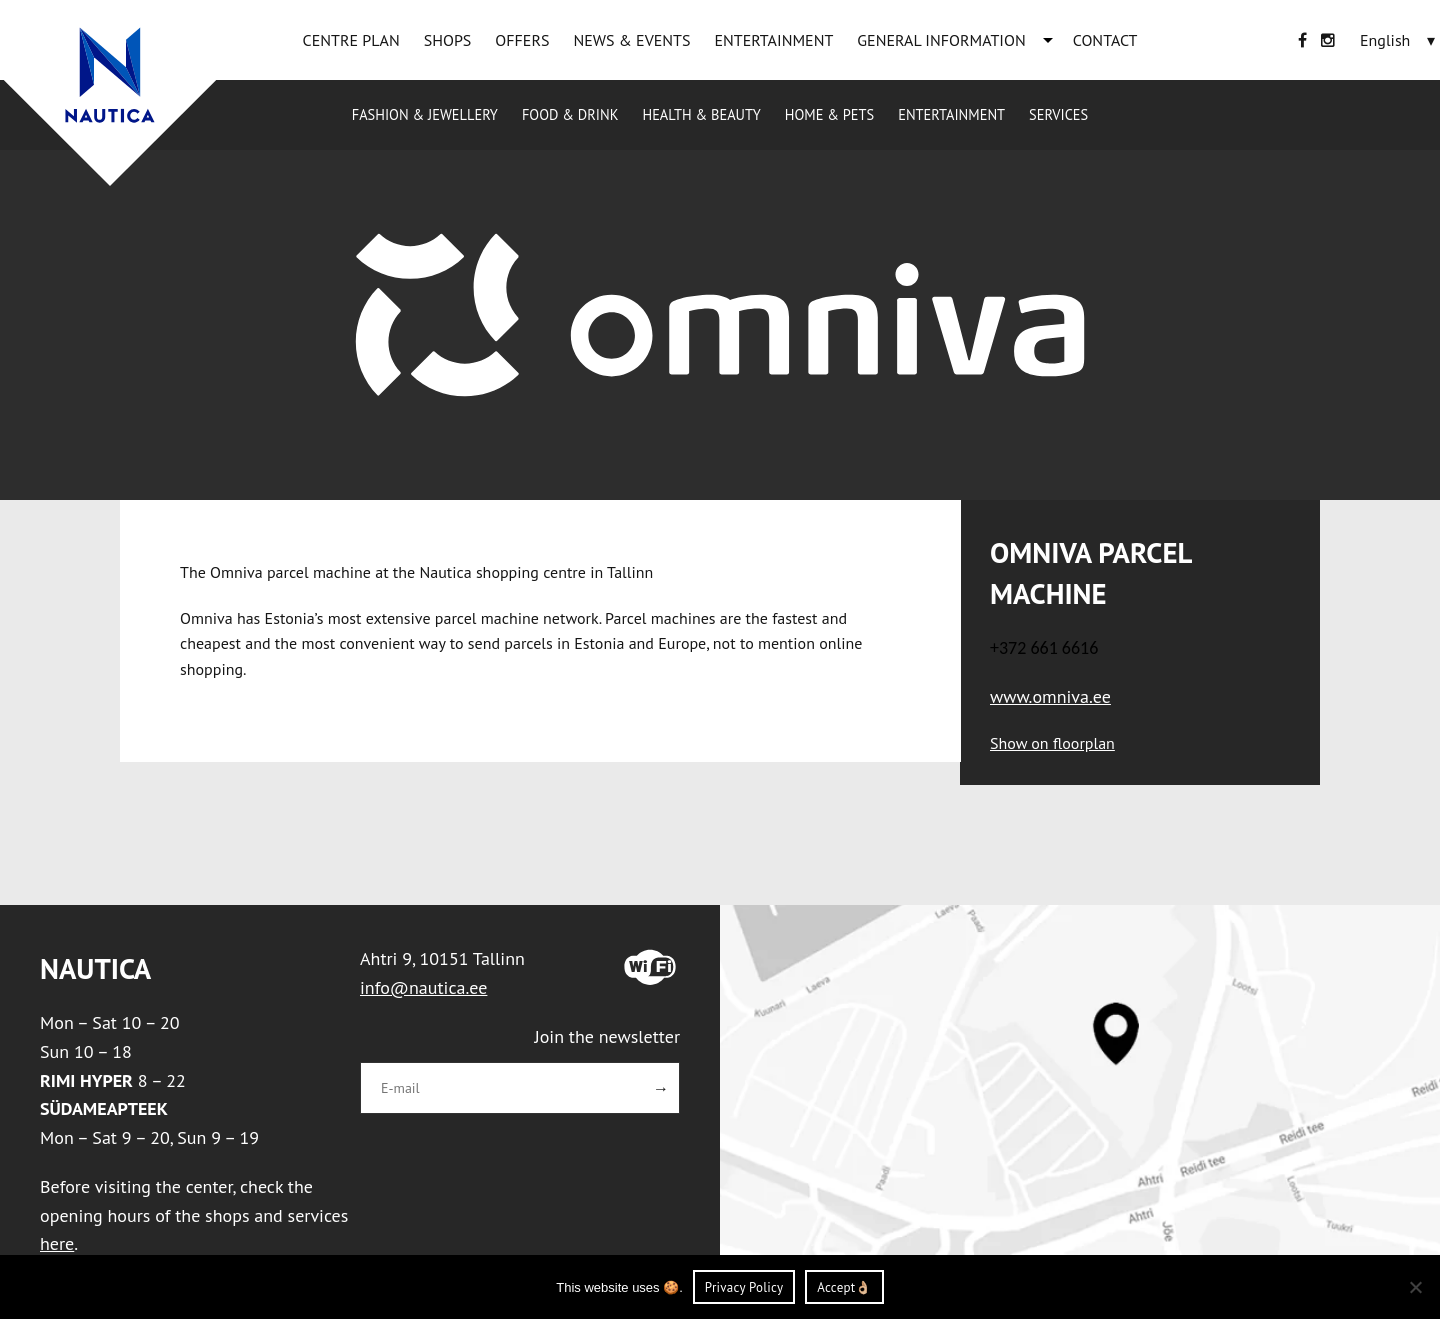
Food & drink (570, 114)
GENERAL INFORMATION (941, 40)
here (57, 1243)
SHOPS (448, 40)
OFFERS (522, 40)
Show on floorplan (1052, 743)
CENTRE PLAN (351, 40)
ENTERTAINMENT (773, 40)
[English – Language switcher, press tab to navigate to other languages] (1385, 40)
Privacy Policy (744, 1287)
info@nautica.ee (423, 987)
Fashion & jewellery (425, 114)
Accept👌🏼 (844, 1287)
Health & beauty (701, 114)
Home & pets (829, 114)
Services (1058, 114)
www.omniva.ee (1050, 696)
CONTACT (1105, 40)
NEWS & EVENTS (631, 40)
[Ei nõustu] (1415, 1287)
